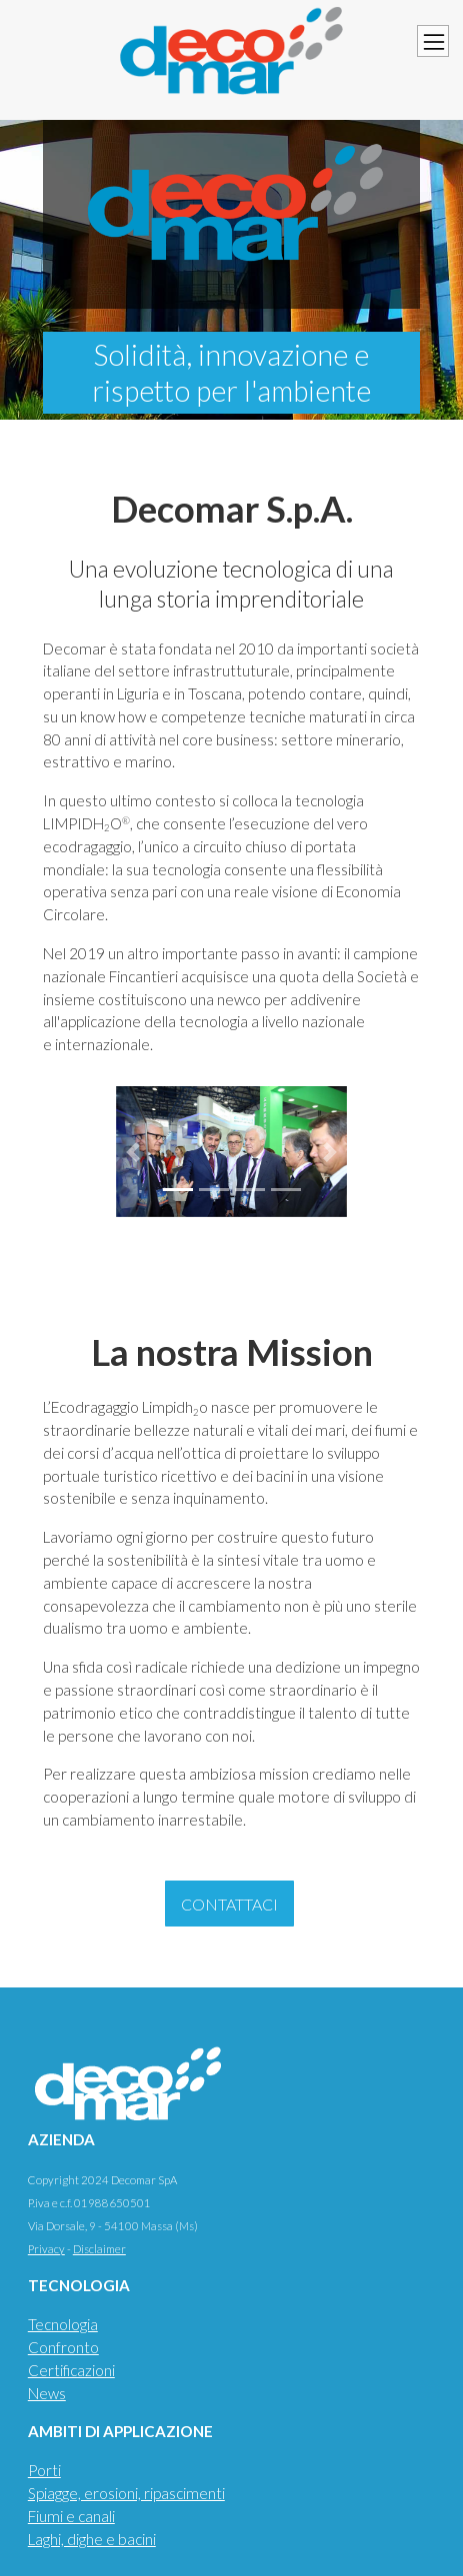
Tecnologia (63, 2324)
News (47, 2393)
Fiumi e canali (71, 2516)
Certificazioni (71, 2370)
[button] (133, 1151)
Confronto (63, 2347)
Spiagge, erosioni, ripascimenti (126, 2493)
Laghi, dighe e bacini (92, 2539)
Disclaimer (99, 2248)
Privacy (46, 2248)
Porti (44, 2470)
